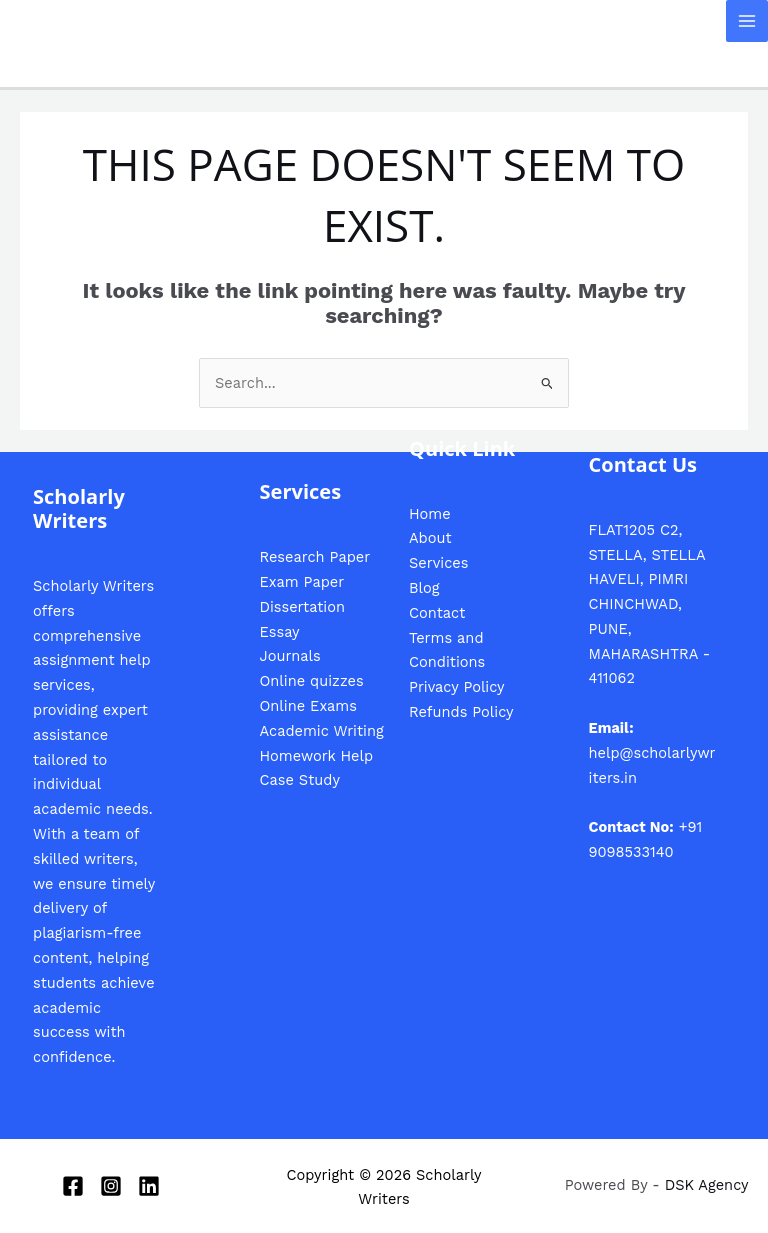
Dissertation (302, 607)
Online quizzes (312, 681)
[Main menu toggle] (747, 21)
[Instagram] (111, 1186)
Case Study (300, 780)
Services (438, 563)
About (430, 538)
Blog (424, 588)
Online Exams (308, 706)
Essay (280, 632)
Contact (437, 613)
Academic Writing (322, 731)
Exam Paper (302, 582)
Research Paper (315, 557)
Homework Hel (312, 756)
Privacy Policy (457, 687)
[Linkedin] (149, 1186)
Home (430, 514)
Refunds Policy (461, 712)
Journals (290, 656)
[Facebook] (73, 1186)
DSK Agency (707, 1185)
